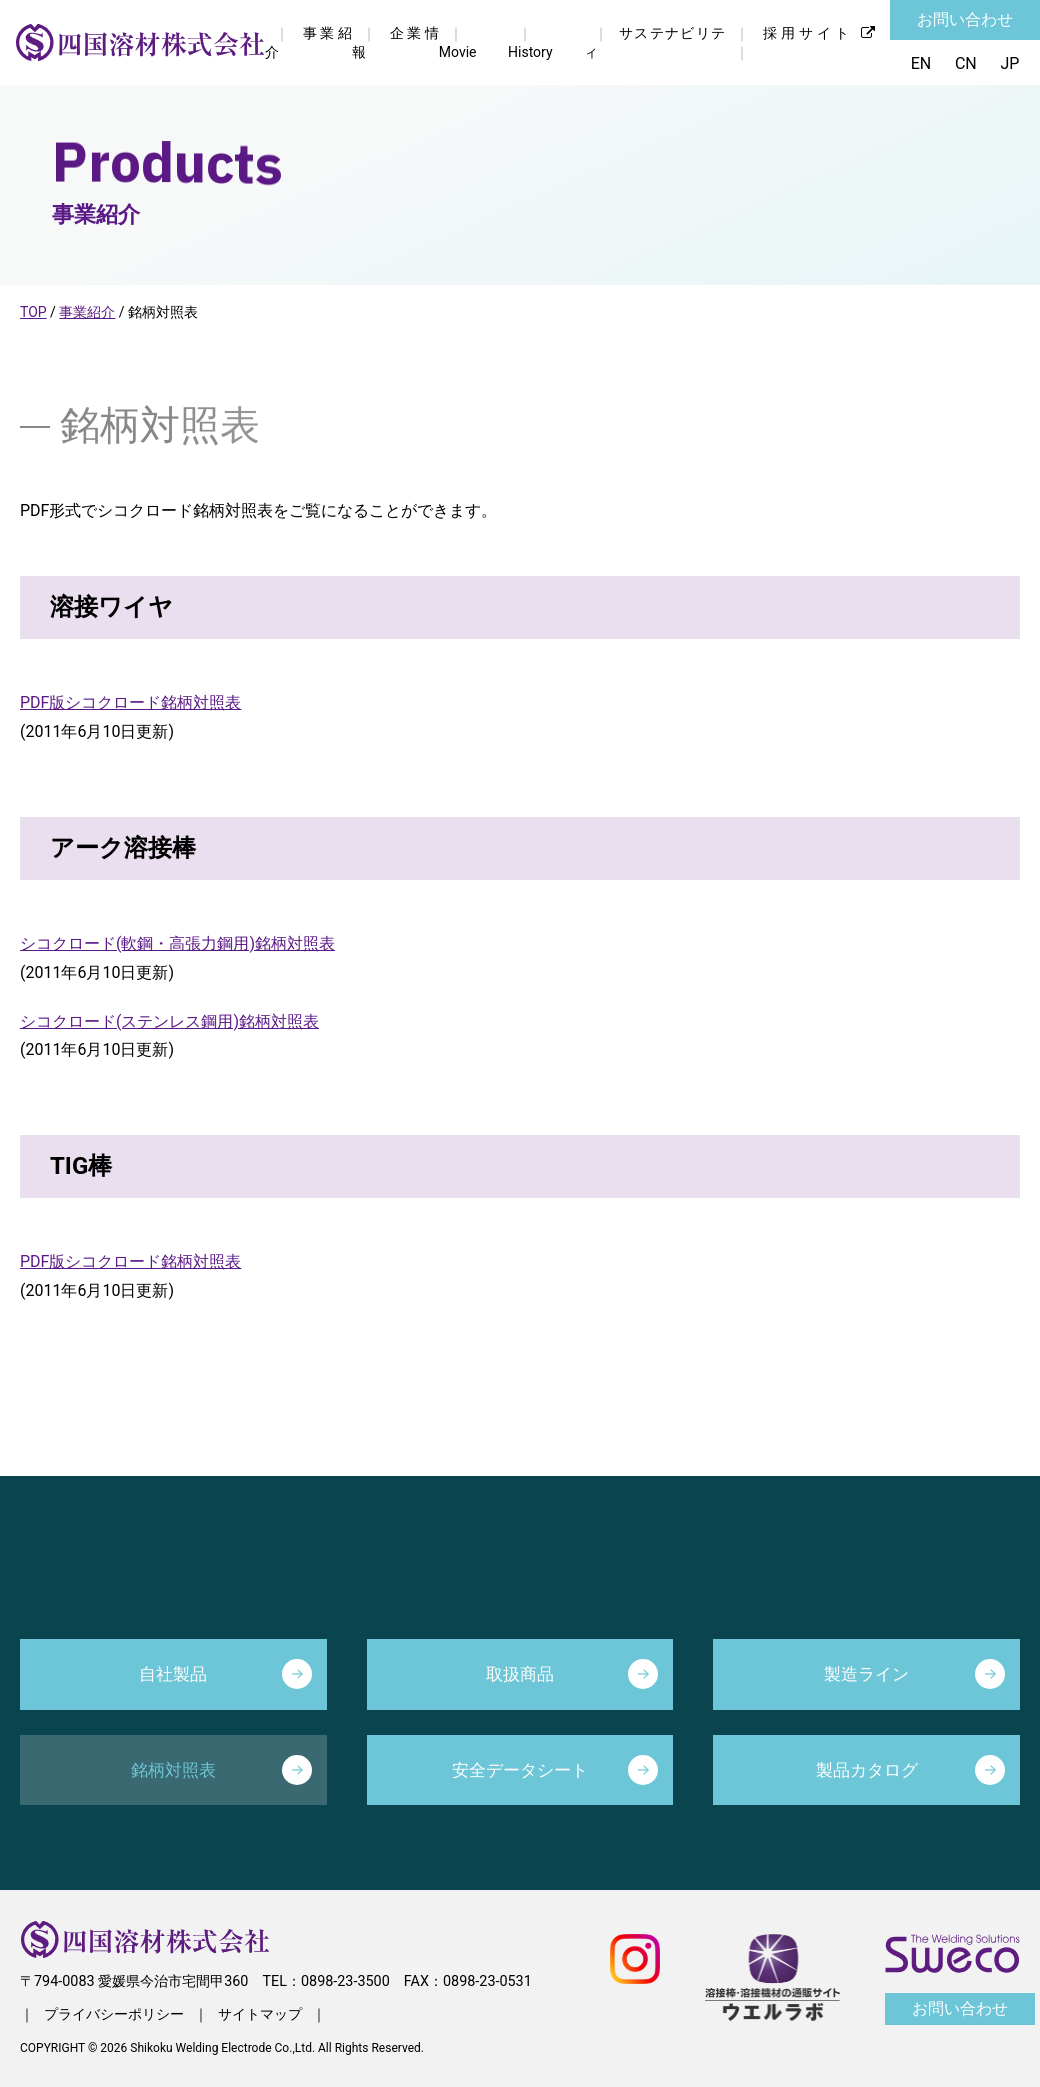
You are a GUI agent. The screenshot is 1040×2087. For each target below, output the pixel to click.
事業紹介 (87, 312)
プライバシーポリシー (114, 2014)
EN (920, 63)
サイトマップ (260, 2014)
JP (1010, 63)
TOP (33, 312)
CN (966, 63)
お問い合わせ (965, 19)
